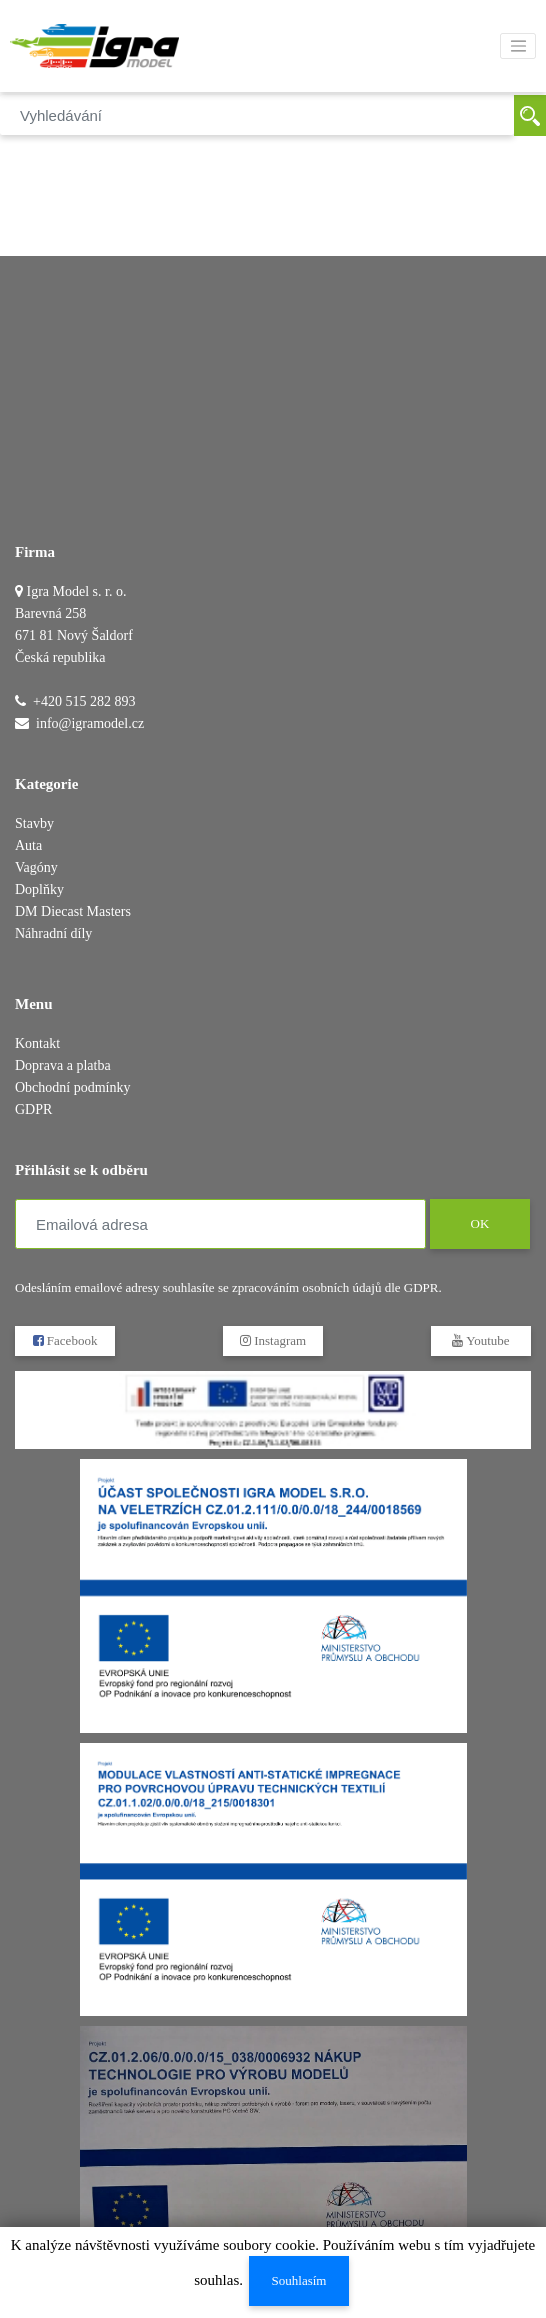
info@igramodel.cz (90, 723)
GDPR (33, 1109)
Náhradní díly (53, 933)
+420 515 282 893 (84, 701)
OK (479, 1223)
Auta (28, 845)
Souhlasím (299, 2280)
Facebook (65, 1340)
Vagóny (36, 867)
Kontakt (37, 1043)
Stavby (34, 823)
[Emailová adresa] (220, 1224)
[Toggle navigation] (518, 46)
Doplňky (39, 889)
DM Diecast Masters (73, 911)
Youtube (480, 1340)
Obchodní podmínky (73, 1087)
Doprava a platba (63, 1065)
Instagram (273, 1340)
